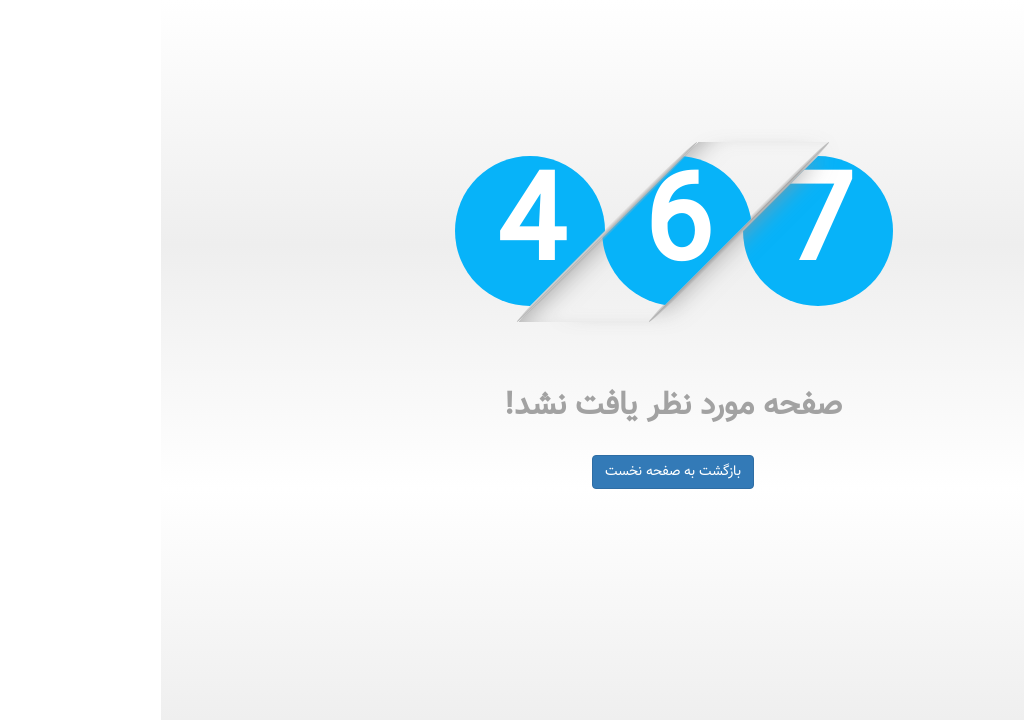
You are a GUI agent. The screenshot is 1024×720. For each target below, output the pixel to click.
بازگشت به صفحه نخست (512, 472)
